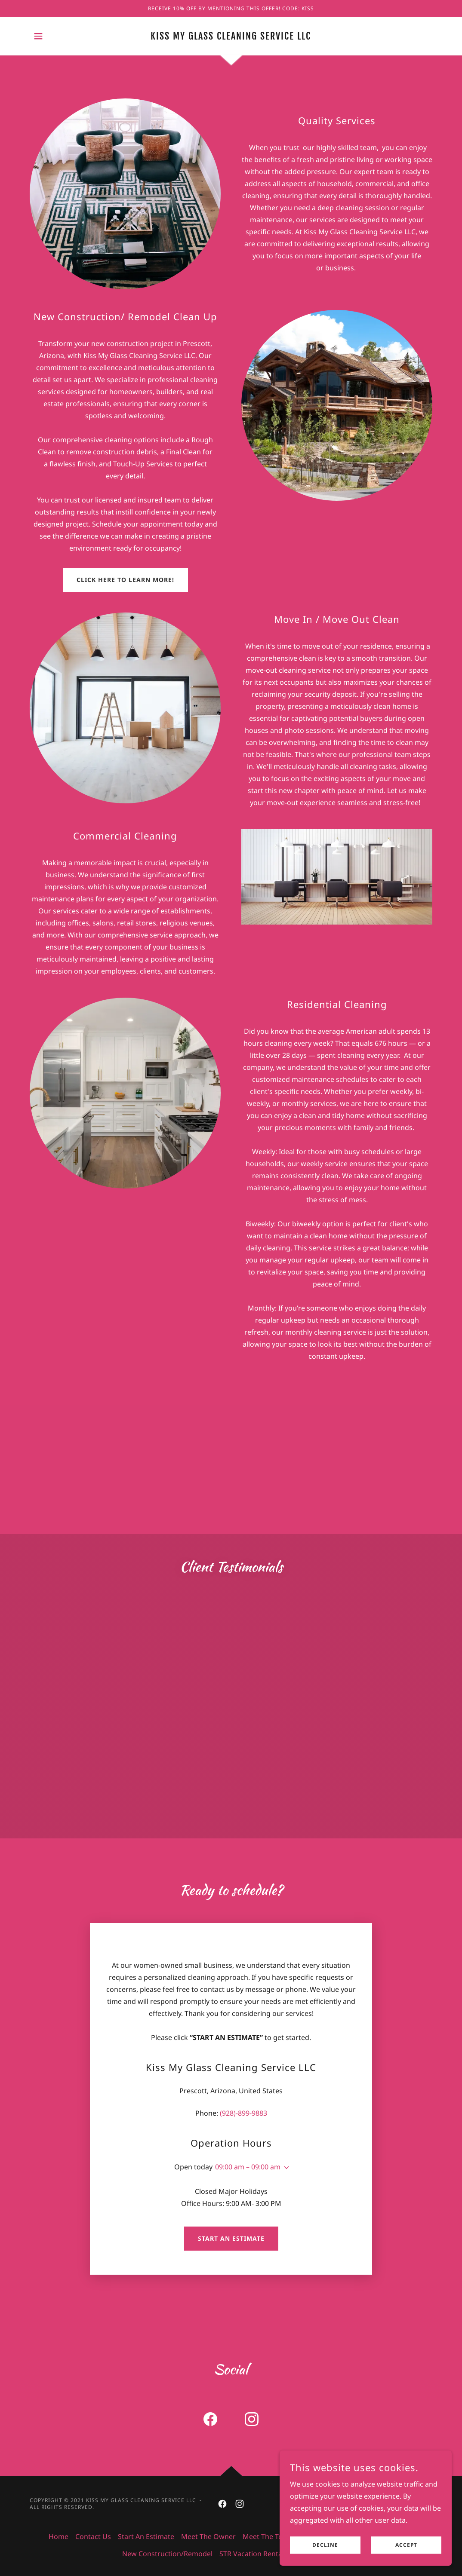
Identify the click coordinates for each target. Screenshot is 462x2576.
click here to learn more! (125, 580)
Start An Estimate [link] (146, 2536)
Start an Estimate (231, 2238)
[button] (38, 36)
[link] (231, 37)
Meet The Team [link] (268, 2536)
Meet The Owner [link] (208, 2536)
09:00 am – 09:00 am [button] (247, 2167)
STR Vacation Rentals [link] (253, 2553)
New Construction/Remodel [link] (167, 2553)
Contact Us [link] (93, 2536)
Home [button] (58, 2536)
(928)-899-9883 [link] (243, 2113)
